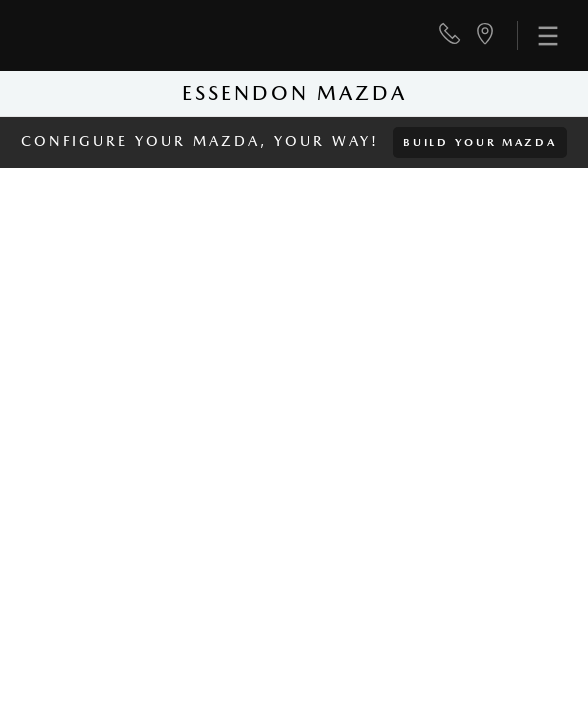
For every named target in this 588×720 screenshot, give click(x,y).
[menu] (537, 35)
